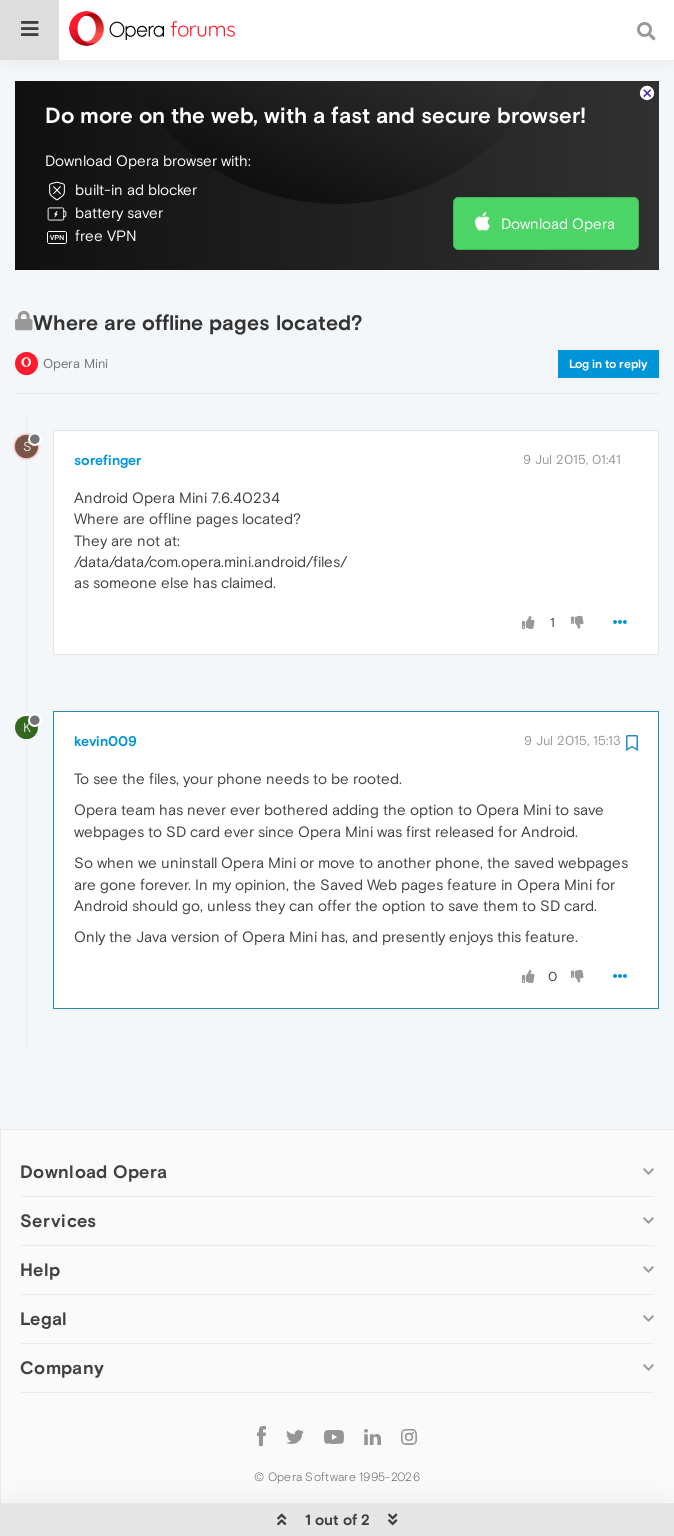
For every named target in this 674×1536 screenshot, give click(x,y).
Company (62, 1306)
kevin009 (105, 680)
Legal (44, 1257)
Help (40, 1208)
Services (58, 1159)
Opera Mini (75, 302)
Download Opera (558, 162)
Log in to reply (608, 303)
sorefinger (107, 399)
